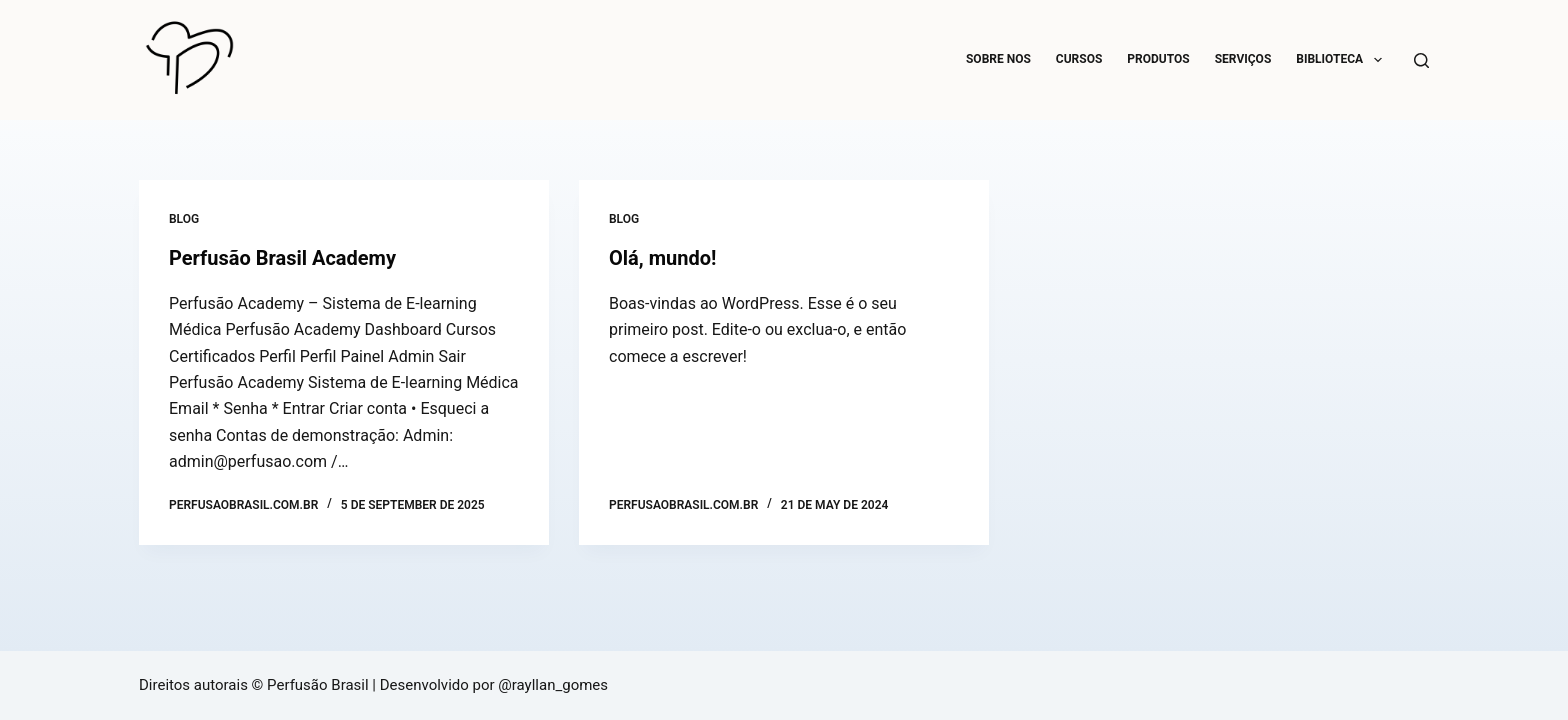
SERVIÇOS (1243, 59)
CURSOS (1079, 59)
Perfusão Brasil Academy (282, 258)
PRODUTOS (1158, 59)
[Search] (1421, 60)
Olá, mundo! (662, 258)
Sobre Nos (998, 59)
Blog (184, 219)
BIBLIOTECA (1342, 60)
